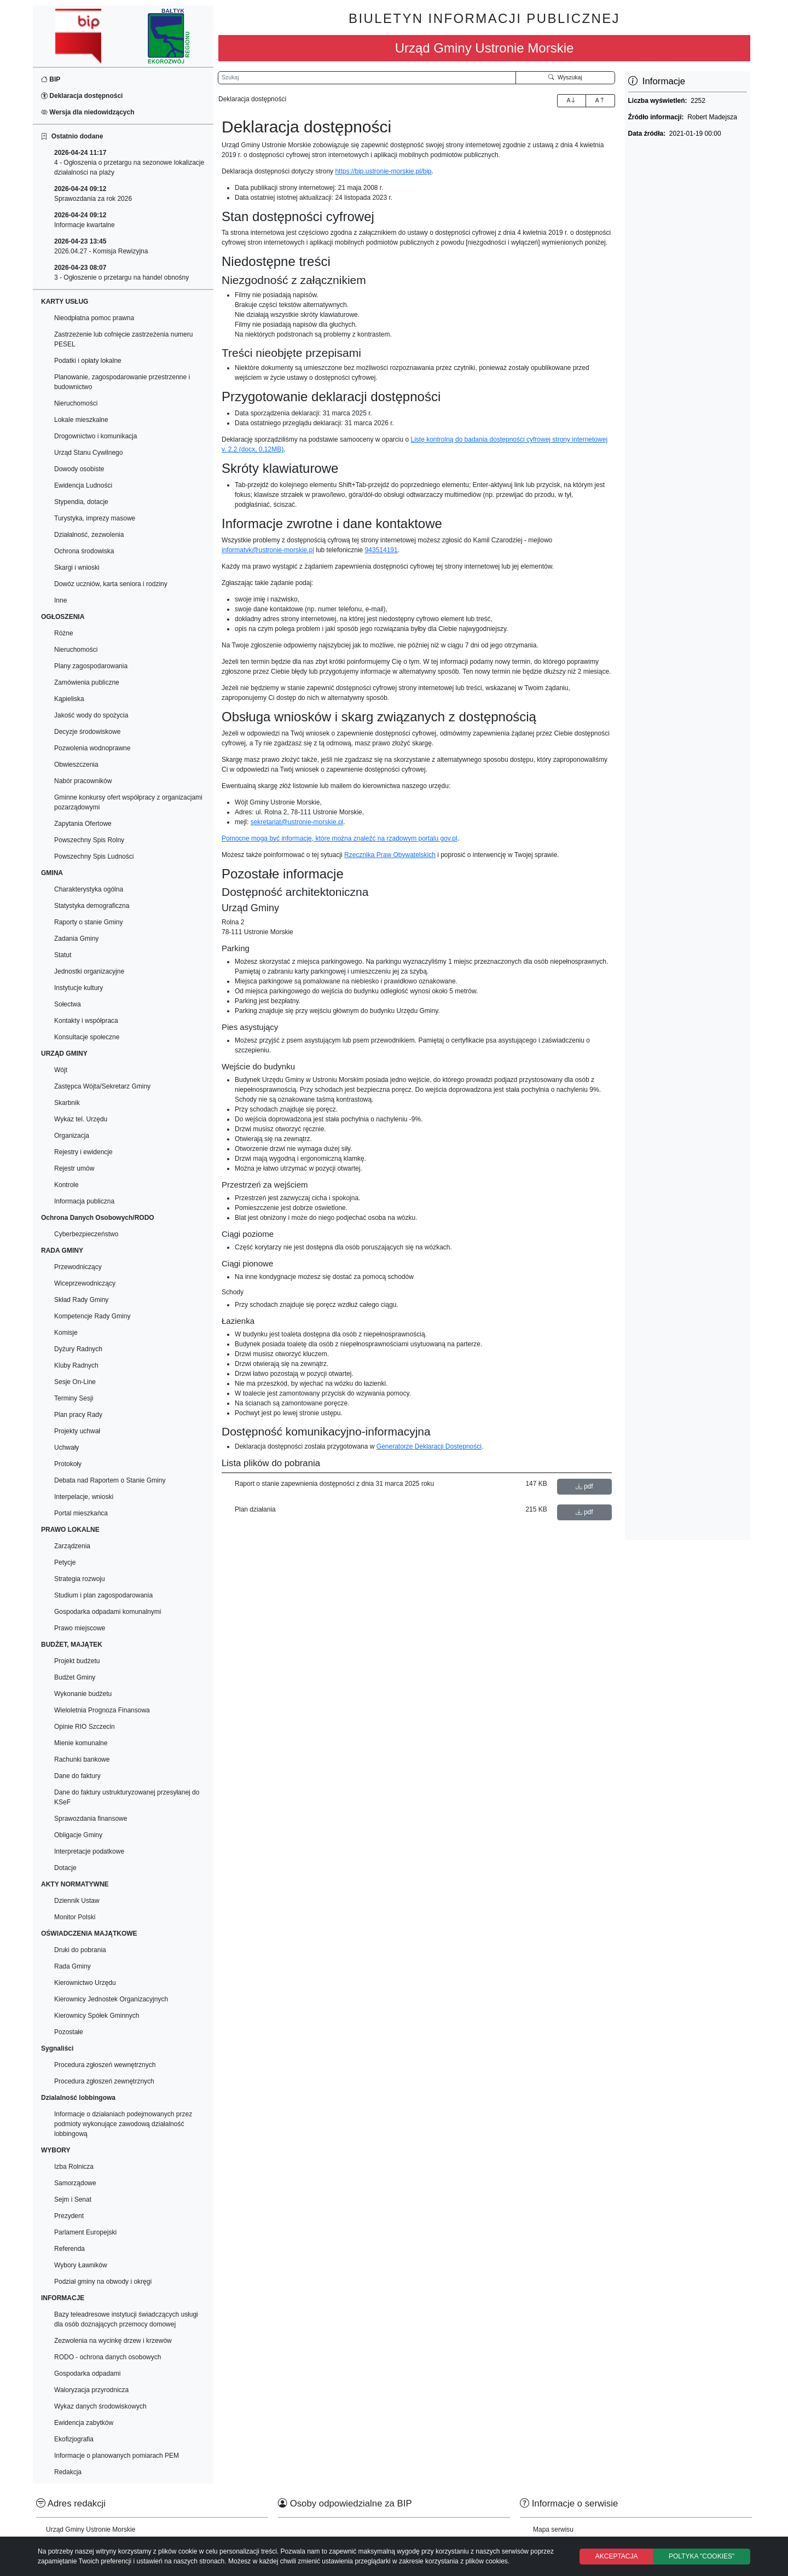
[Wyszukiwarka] (367, 77)
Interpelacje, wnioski (83, 1497)
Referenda (69, 2249)
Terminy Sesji (73, 1398)
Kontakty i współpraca (86, 1020)
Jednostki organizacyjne (89, 971)
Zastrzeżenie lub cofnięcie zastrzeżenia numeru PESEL (123, 339)
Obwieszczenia (76, 764)
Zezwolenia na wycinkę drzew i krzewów (113, 2341)
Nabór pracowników (83, 781)
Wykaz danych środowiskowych (100, 2406)
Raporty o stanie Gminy (88, 922)
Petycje (65, 1562)
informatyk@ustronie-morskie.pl (268, 550)
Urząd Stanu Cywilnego (88, 452)
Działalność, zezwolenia (89, 535)
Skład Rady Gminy (81, 1300)
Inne (60, 600)
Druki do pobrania (80, 1950)
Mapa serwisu (553, 2529)
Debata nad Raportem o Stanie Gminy (109, 1480)
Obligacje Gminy (78, 1835)
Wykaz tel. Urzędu (80, 1119)
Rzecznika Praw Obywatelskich (390, 855)
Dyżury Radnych (78, 1349)
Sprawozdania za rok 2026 (93, 193)
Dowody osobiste (79, 469)
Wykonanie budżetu (83, 1694)
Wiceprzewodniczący (84, 1283)
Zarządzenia (72, 1546)
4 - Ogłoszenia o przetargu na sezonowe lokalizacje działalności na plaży (129, 162)
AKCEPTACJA (616, 2556)
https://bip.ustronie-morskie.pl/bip (383, 171)
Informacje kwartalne (84, 220)
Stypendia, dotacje (81, 502)
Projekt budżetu (77, 1661)
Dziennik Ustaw (77, 1900)
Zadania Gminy (76, 938)
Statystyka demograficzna (91, 906)
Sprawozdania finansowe (90, 1818)
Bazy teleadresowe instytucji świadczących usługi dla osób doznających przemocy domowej (126, 2319)
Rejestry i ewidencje (83, 1152)
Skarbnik (67, 1103)
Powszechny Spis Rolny (89, 840)
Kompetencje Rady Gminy (92, 1316)
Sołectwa (67, 1004)
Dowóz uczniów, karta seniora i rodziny (110, 584)
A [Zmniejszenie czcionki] (600, 100)
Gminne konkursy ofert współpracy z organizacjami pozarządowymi (128, 802)
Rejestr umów (74, 1168)
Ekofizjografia (74, 2439)
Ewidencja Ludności (83, 485)
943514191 (381, 550)
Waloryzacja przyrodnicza (91, 2390)
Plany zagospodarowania (91, 666)
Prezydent (69, 2216)
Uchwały (66, 1447)
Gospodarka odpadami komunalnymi (107, 1612)
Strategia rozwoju (79, 1579)
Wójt (60, 1070)
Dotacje (65, 1868)
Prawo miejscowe (79, 1628)
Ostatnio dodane (72, 136)
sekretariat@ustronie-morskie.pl (297, 822)
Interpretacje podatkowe (89, 1851)
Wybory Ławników (80, 2265)
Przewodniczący (78, 1267)
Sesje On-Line (75, 1382)
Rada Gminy (72, 1966)
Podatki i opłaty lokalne (87, 360)
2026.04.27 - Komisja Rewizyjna (101, 246)
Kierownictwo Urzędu (85, 1983)
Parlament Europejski (85, 2232)
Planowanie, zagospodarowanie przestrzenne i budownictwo (122, 382)
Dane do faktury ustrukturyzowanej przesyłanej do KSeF (126, 1797)
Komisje (66, 1332)
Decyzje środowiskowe (87, 732)
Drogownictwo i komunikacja (95, 436)
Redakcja (68, 2472)
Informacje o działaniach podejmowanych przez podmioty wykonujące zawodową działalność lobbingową (123, 2124)
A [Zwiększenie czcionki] (571, 100)
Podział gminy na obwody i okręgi (103, 2281)
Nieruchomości (75, 403)
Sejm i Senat (72, 2199)
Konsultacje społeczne (86, 1037)
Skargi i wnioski (77, 567)
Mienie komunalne (80, 1743)
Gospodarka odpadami (87, 2373)
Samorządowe (75, 2183)
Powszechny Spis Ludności (94, 856)
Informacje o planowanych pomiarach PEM (116, 2455)
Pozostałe (68, 2032)
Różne (63, 633)
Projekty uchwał (77, 1431)
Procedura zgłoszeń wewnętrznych (104, 2065)
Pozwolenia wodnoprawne (92, 748)
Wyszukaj (565, 77)
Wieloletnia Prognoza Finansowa (102, 1710)
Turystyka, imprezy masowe (94, 518)
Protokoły (68, 1464)
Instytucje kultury (78, 988)
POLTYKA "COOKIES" (701, 2556)
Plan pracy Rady (78, 1415)
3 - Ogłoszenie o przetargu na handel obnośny (121, 272)
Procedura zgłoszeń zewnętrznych (104, 2081)
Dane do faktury (77, 1776)
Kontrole (66, 1185)
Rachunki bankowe (81, 1759)
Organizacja (71, 1135)
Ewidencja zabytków (83, 2423)
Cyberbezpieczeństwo (86, 1234)
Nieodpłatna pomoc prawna (94, 318)
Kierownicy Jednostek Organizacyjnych (111, 1999)
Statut (62, 955)
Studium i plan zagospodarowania (103, 1595)
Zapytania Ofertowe (83, 823)
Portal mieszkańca (81, 1513)
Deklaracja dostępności (82, 96)
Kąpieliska (69, 699)
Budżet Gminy (74, 1677)
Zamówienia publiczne (86, 682)
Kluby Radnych (76, 1365)
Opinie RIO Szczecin (84, 1726)
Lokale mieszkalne (81, 420)
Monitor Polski (74, 1917)
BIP (50, 79)
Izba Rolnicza (74, 2166)
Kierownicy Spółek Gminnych (96, 2015)
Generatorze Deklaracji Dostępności (429, 1446)
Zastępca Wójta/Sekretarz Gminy (102, 1086)
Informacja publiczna (84, 1201)
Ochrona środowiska (84, 551)
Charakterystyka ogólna (88, 889)
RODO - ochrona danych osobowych (107, 2357)
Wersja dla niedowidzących (88, 112)
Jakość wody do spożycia (91, 715)
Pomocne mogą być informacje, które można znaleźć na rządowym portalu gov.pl (339, 838)
